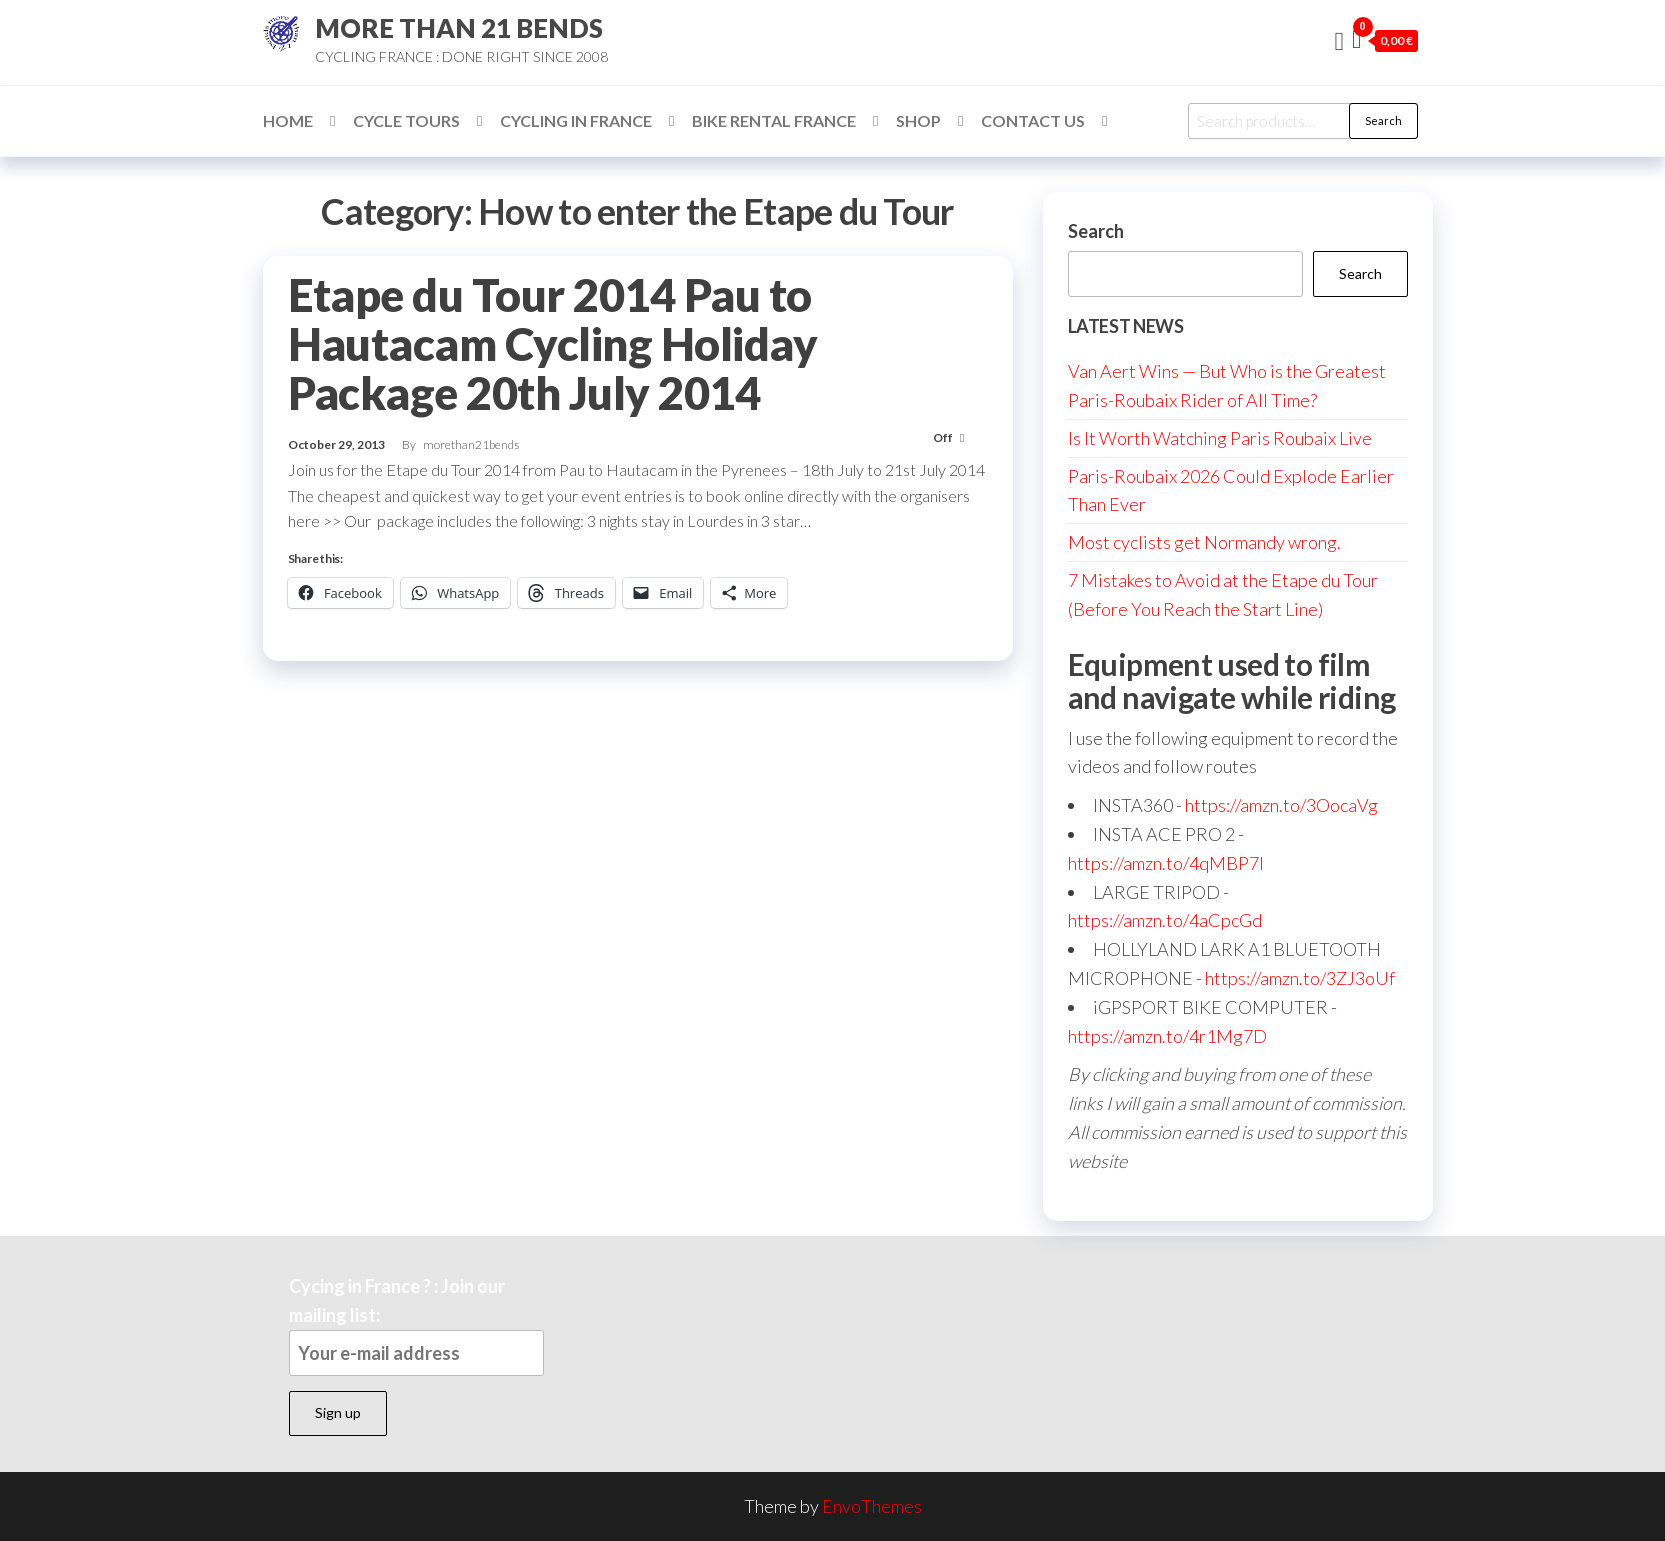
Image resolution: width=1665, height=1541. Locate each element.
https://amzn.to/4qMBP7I (1166, 863)
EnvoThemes (872, 1506)
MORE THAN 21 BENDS (459, 28)
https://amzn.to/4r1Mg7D (1167, 1036)
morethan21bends (471, 444)
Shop (918, 120)
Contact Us (1033, 120)
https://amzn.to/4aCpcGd (1165, 920)
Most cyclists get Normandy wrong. (1204, 542)
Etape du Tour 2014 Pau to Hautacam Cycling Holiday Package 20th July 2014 (553, 344)
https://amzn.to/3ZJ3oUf (1300, 978)
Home (288, 120)
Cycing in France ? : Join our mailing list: (416, 1325)
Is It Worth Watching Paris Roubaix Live (1220, 438)
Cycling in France (576, 120)
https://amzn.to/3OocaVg (1281, 805)
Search (1383, 120)
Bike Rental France (774, 120)
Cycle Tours (406, 120)
